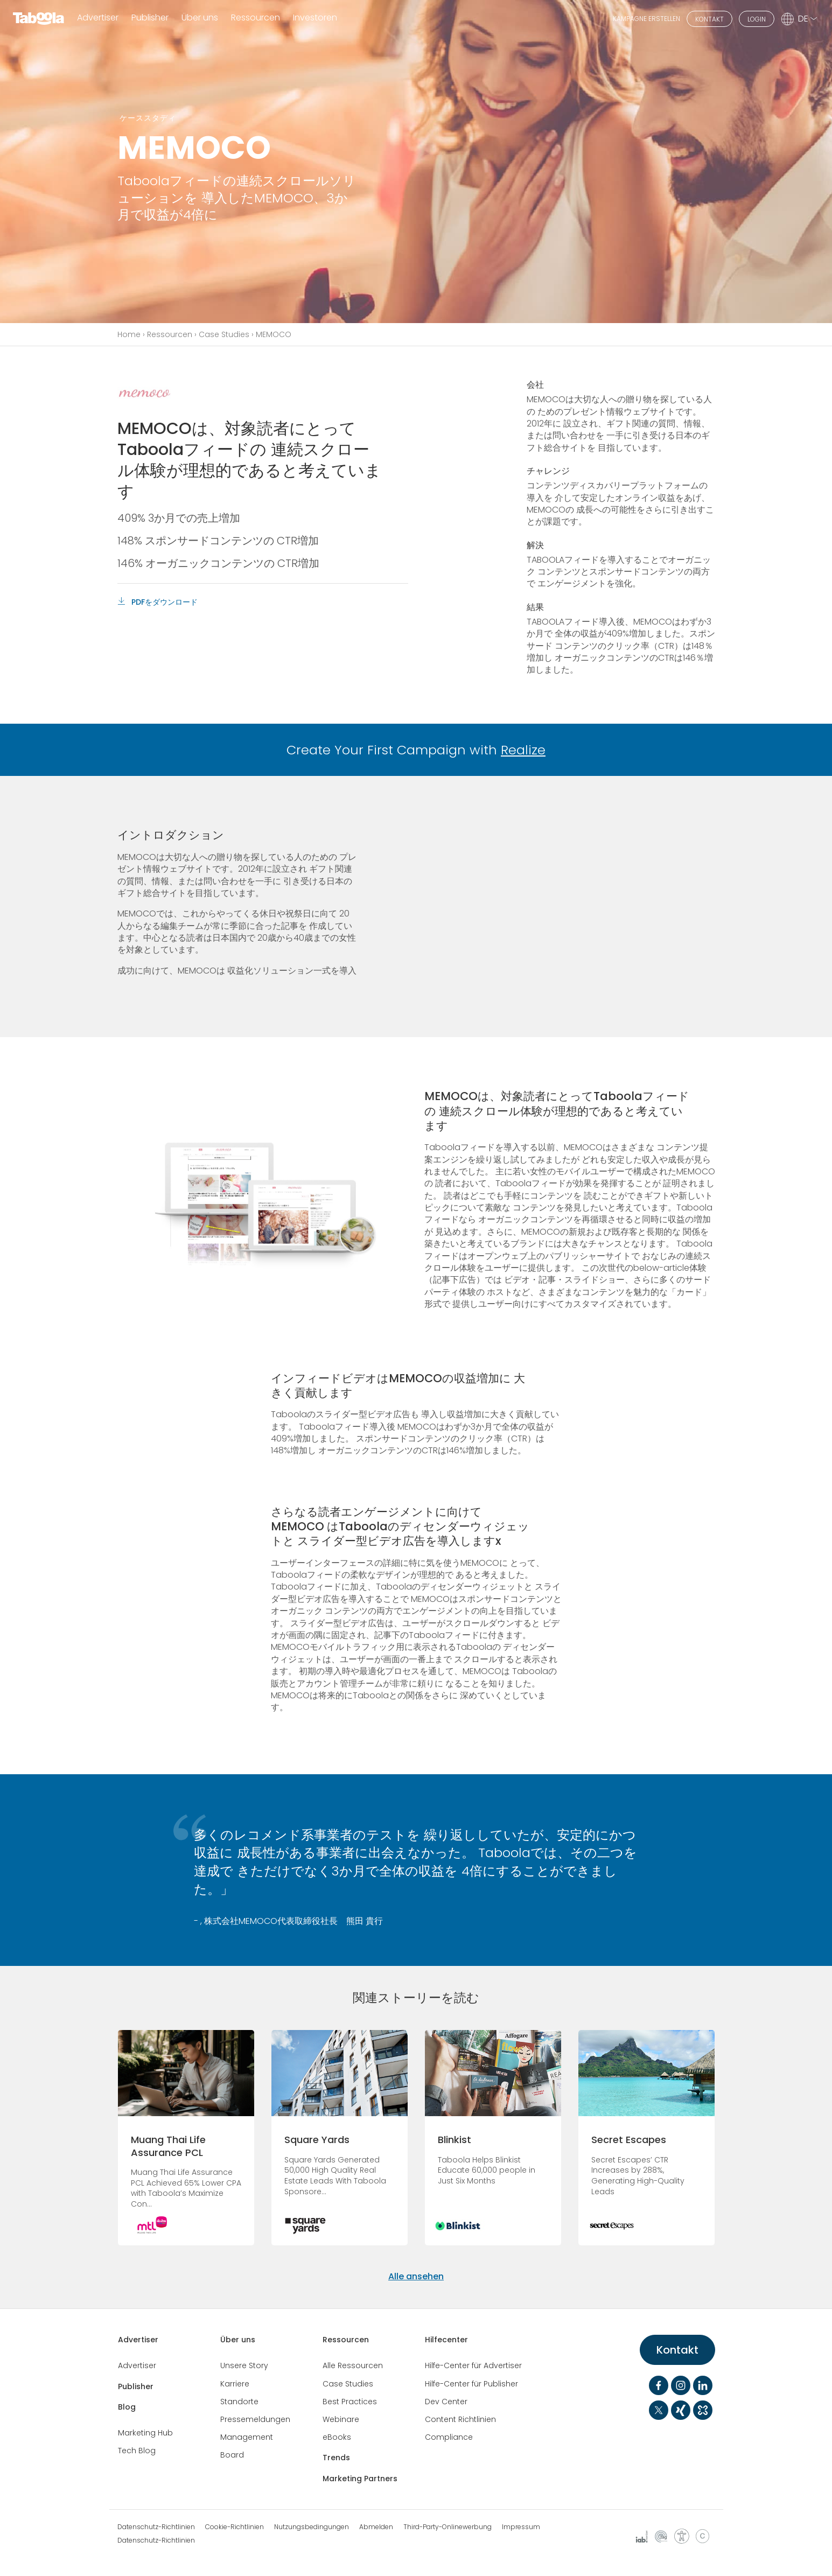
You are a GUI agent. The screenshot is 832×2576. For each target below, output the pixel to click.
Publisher (150, 18)
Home (129, 334)
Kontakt (677, 2349)
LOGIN (756, 19)
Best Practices (350, 2401)
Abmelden (376, 2527)
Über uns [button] (199, 18)
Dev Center (446, 2401)
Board (232, 2455)
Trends (336, 2457)
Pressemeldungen (255, 2419)
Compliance (449, 2437)
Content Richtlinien (460, 2419)
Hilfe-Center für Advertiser (473, 2365)
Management (246, 2437)
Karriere (234, 2384)
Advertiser (97, 18)
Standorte (239, 2401)
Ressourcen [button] (255, 18)
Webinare (341, 2419)
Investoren (315, 18)
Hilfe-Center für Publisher (471, 2384)
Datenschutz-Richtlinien (156, 2527)
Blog (127, 2407)
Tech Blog (137, 2450)
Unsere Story (244, 2365)
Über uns (237, 2339)
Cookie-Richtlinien (234, 2527)
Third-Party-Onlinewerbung (447, 2527)
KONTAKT (709, 19)
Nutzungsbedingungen (311, 2527)
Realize (523, 750)
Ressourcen (169, 334)
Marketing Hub (145, 2433)
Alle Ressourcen (353, 2365)
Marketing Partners (360, 2478)
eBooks (337, 2437)
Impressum (521, 2527)
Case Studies (224, 334)
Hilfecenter (446, 2339)
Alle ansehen (416, 2276)
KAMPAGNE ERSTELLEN (646, 18)
